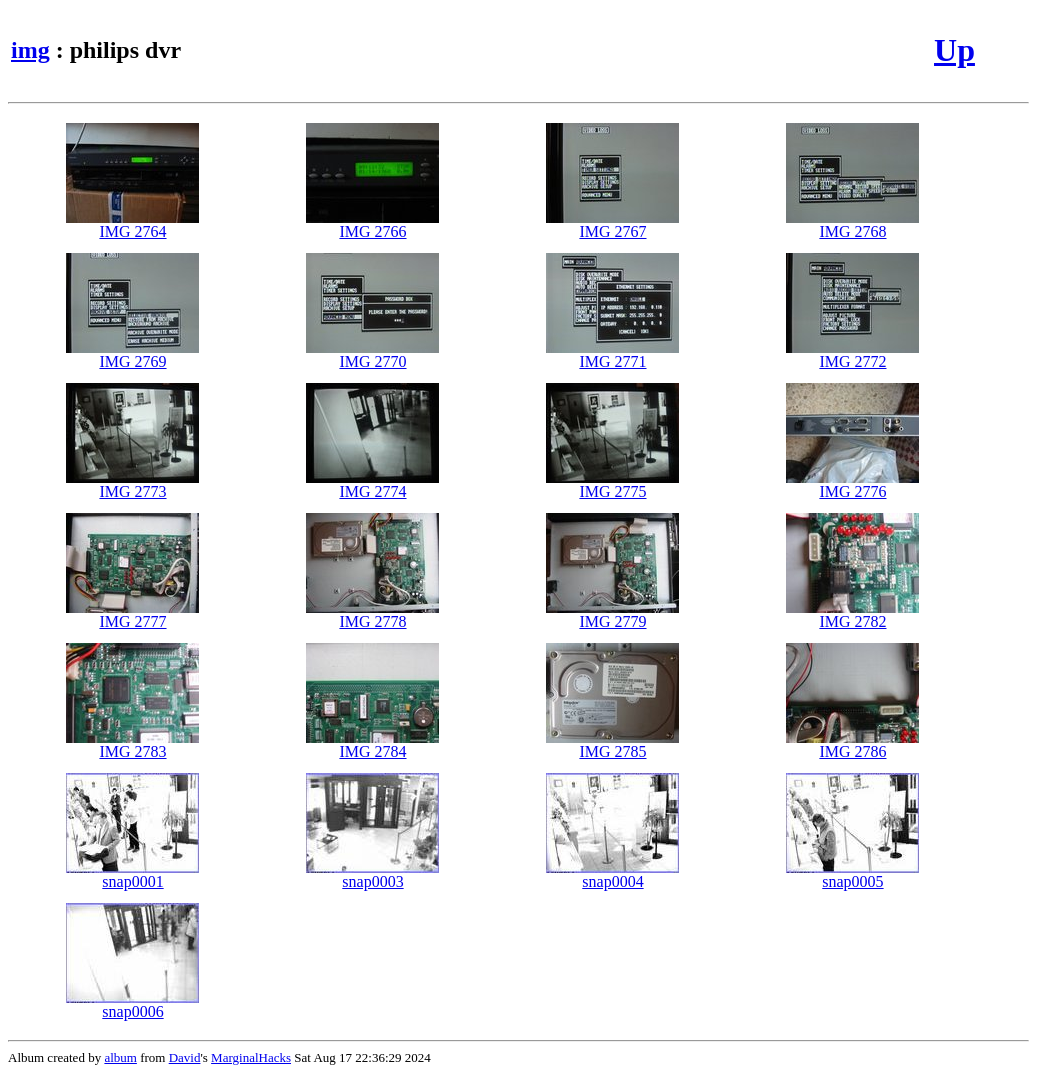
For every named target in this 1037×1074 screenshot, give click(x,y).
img (30, 50)
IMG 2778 (372, 614)
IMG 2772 (852, 354)
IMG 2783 (132, 744)
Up (954, 50)
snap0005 (852, 874)
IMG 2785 (612, 744)
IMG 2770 (372, 354)
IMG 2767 (612, 224)
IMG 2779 (612, 614)
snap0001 (132, 874)
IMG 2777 (132, 614)
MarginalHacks (251, 1057)
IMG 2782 (852, 614)
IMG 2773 (132, 484)
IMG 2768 (852, 224)
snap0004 (612, 874)
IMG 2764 (132, 224)
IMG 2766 (372, 224)
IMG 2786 (852, 744)
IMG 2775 (612, 484)
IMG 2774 (372, 484)
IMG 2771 (612, 354)
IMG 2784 (372, 744)
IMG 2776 (852, 484)
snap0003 (372, 874)
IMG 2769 (132, 354)
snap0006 (132, 1004)
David (185, 1057)
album (120, 1057)
